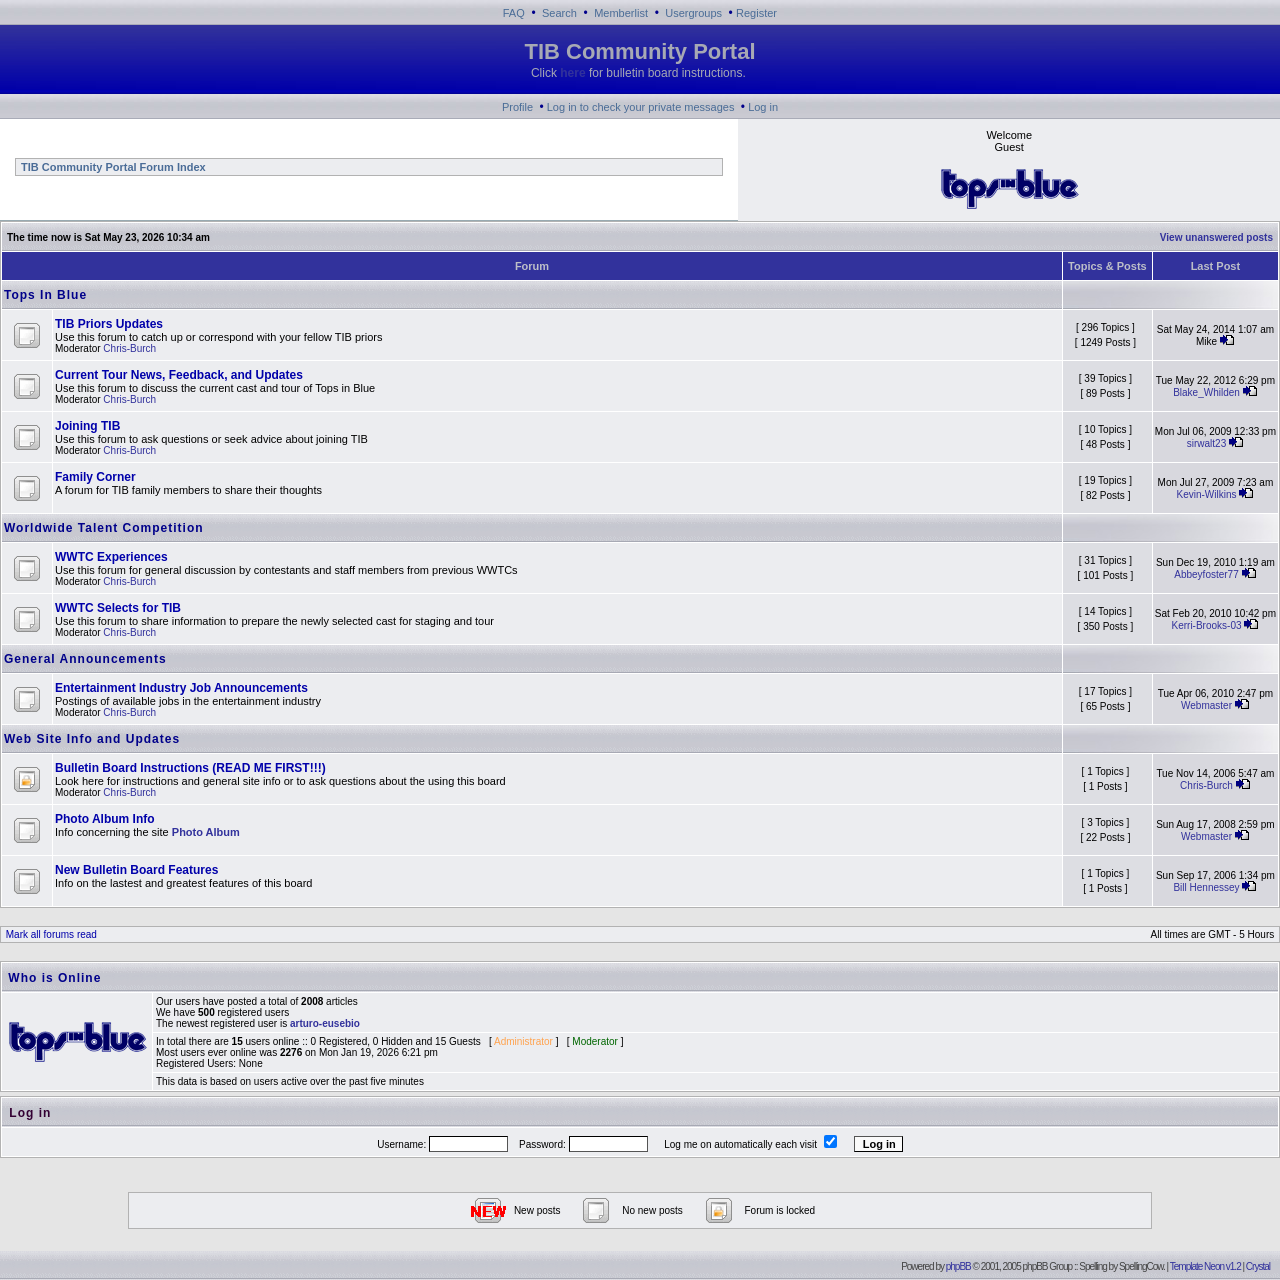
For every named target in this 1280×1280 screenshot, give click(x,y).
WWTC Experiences (111, 557)
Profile (517, 107)
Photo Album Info (105, 819)
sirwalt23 (1206, 443)
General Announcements (85, 659)
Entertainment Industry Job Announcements (181, 688)
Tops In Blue (45, 295)
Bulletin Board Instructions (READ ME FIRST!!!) (190, 768)
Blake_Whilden (1206, 392)
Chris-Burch (129, 348)
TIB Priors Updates (109, 324)
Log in (763, 107)
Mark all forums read (50, 934)
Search (559, 13)
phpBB (958, 1266)
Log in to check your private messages (641, 107)
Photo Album (206, 832)
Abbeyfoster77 (1206, 574)
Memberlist (621, 13)
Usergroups (693, 13)
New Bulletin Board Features (136, 870)
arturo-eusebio (325, 1023)
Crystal (1258, 1266)
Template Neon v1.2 (1205, 1266)
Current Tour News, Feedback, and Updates (179, 375)
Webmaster (1206, 705)
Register (756, 13)
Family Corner (95, 477)
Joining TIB (87, 426)
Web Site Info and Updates (92, 739)
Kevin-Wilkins (1207, 494)
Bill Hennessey (1206, 887)
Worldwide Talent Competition (104, 528)
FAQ (514, 13)
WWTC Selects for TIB (118, 608)
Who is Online (54, 978)
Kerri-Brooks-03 (1206, 625)
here (572, 73)
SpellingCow (1141, 1266)
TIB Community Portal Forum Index (112, 167)
